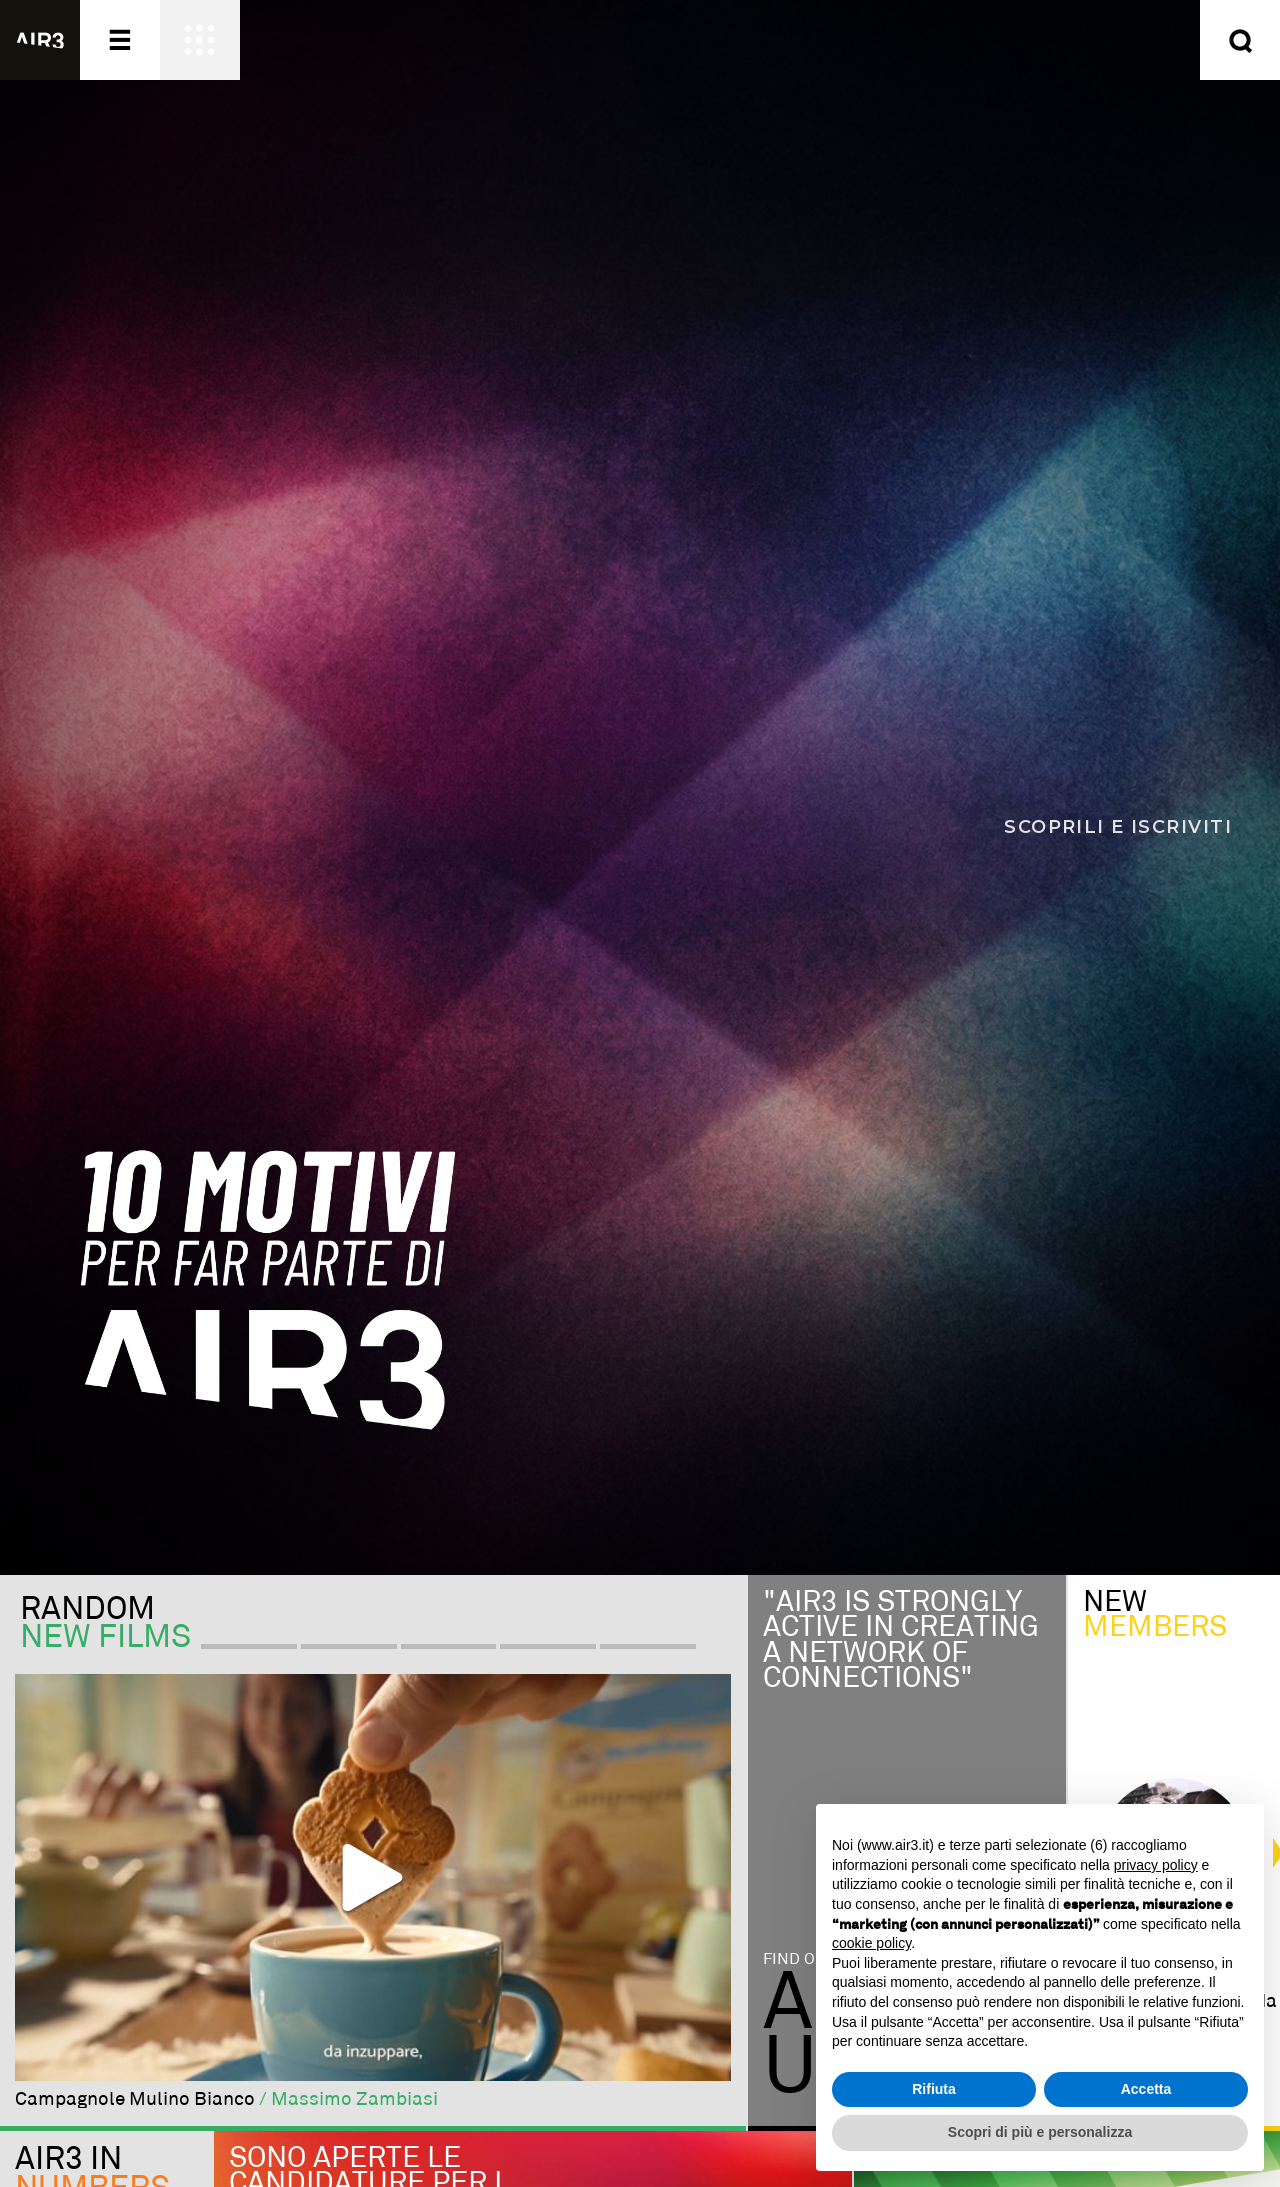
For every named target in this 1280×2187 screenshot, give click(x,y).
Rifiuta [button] (934, 2089)
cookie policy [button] (871, 1943)
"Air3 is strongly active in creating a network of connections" (901, 1641)
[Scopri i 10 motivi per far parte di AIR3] (640, 787)
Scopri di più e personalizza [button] (1040, 2132)
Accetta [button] (1146, 2089)
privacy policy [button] (1156, 1865)
